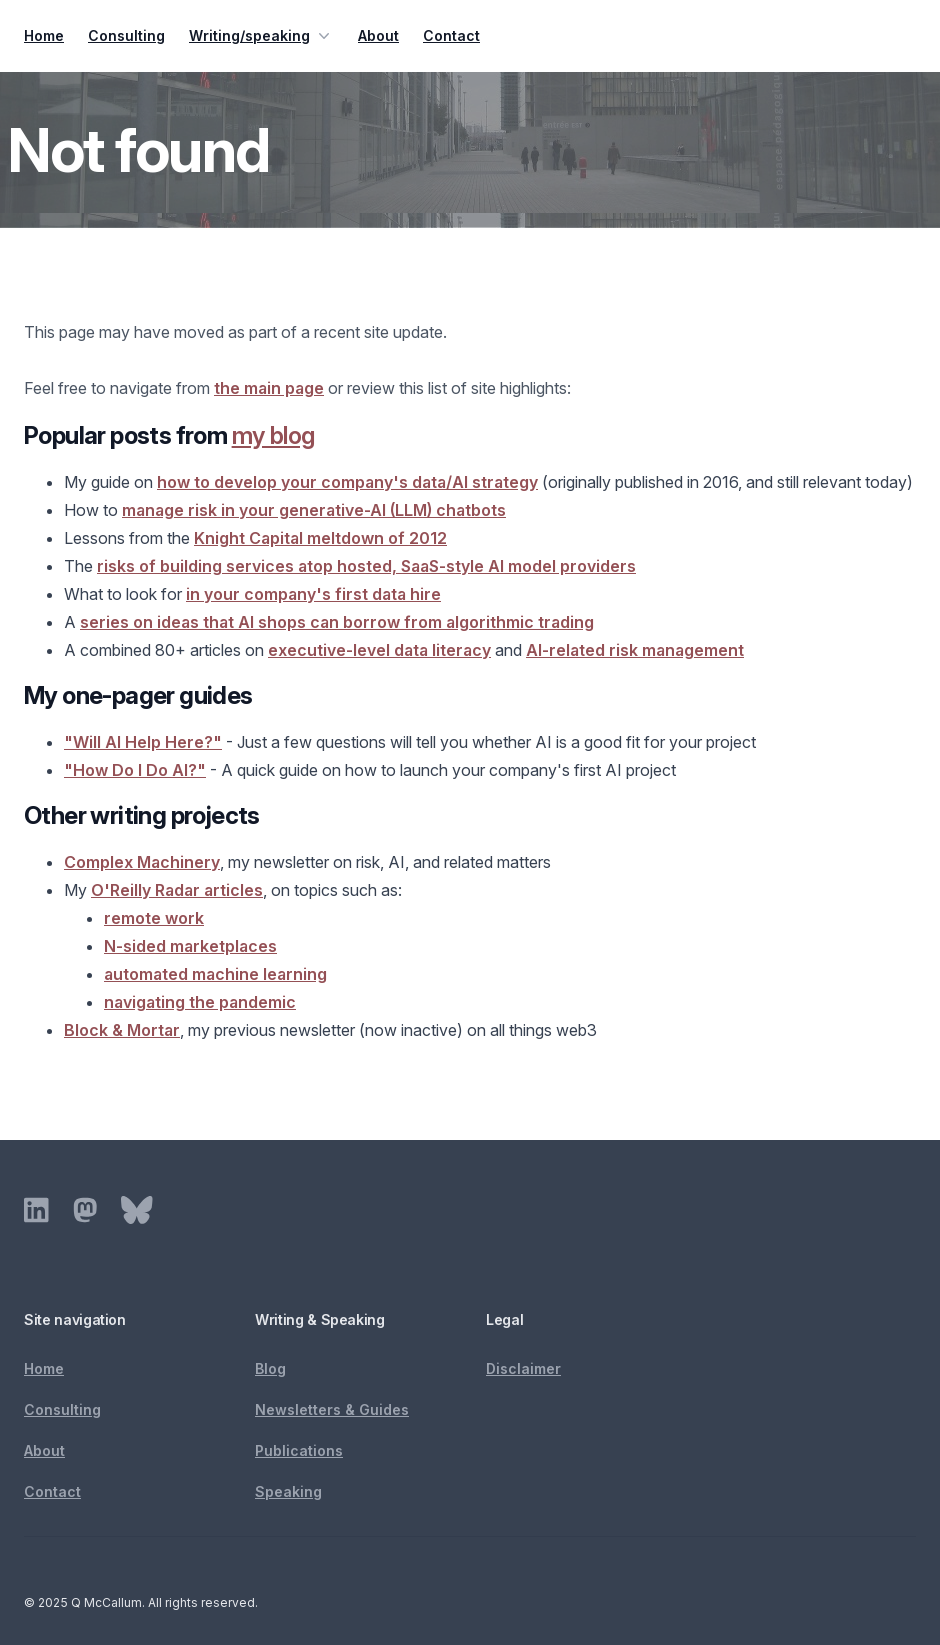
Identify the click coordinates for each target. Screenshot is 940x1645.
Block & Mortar (122, 1030)
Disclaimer (523, 1368)
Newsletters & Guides (332, 1409)
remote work (154, 918)
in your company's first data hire (313, 594)
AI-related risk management (635, 650)
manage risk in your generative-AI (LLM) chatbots (314, 510)
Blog (270, 1368)
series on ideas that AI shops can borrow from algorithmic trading (337, 622)
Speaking (288, 1491)
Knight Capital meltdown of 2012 (320, 538)
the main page (269, 388)
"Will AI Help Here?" (143, 742)
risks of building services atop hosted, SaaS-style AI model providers (366, 566)
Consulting (126, 35)
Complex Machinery (142, 862)
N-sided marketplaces (190, 946)
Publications (299, 1450)
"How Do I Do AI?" (135, 770)
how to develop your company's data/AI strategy (347, 482)
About (378, 35)
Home (44, 35)
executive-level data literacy (379, 650)
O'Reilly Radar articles (177, 890)
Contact (451, 35)
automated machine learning (215, 974)
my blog (273, 435)
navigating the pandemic (200, 1002)
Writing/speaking (261, 36)
